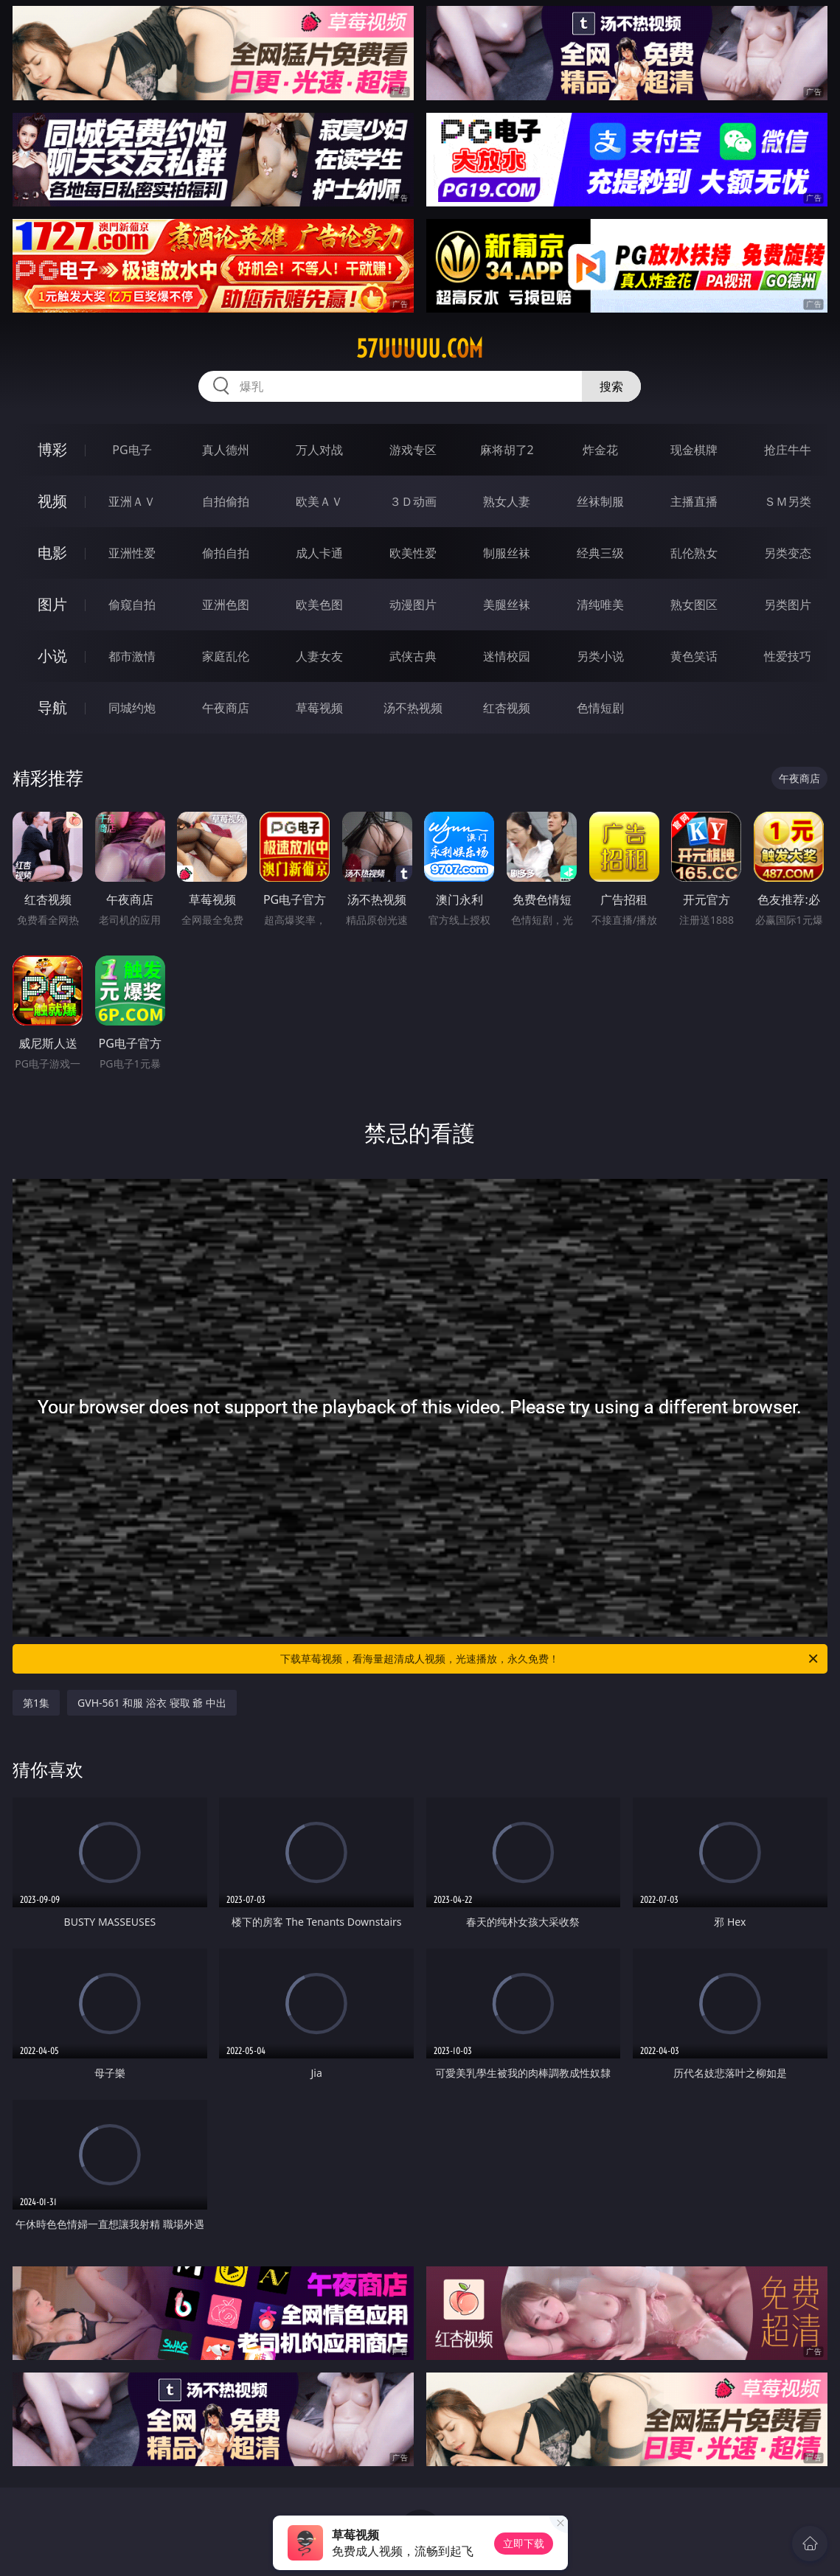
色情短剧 (600, 708)
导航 (52, 707)
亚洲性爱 (132, 553)
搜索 (611, 386)
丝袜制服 (600, 501)
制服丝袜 (506, 553)
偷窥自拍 (132, 604)
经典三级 (600, 553)
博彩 (52, 449)
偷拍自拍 (225, 553)
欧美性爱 (413, 553)
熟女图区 (694, 604)
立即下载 (523, 2543)
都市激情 (132, 656)
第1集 (36, 1703)
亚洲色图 (225, 604)
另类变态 (787, 553)
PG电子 (131, 450)
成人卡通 (319, 553)
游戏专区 (413, 450)
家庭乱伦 (225, 656)
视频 (52, 501)
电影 (52, 553)
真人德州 (225, 450)
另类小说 (600, 656)
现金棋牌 (694, 450)
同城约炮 (132, 708)
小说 (52, 656)
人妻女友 (319, 656)
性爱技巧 (787, 656)
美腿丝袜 (506, 604)
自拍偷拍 (225, 501)
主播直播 (694, 501)
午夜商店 (225, 708)
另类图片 (787, 604)
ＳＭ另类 (787, 501)
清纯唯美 (600, 604)
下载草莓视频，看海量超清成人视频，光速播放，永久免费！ (549, 1659)
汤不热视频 (412, 708)
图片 (52, 604)
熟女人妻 (506, 501)
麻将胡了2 (507, 450)
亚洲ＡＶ (132, 501)
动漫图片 (413, 604)
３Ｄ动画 (413, 501)
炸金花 (600, 450)
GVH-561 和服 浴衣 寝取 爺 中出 (151, 1703)
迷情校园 (506, 656)
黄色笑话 (694, 656)
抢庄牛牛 (787, 450)
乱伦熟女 (694, 553)
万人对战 (319, 450)
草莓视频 (319, 708)
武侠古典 (413, 656)
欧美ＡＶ (319, 501)
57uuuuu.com (419, 348)
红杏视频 (506, 708)
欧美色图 (319, 604)
